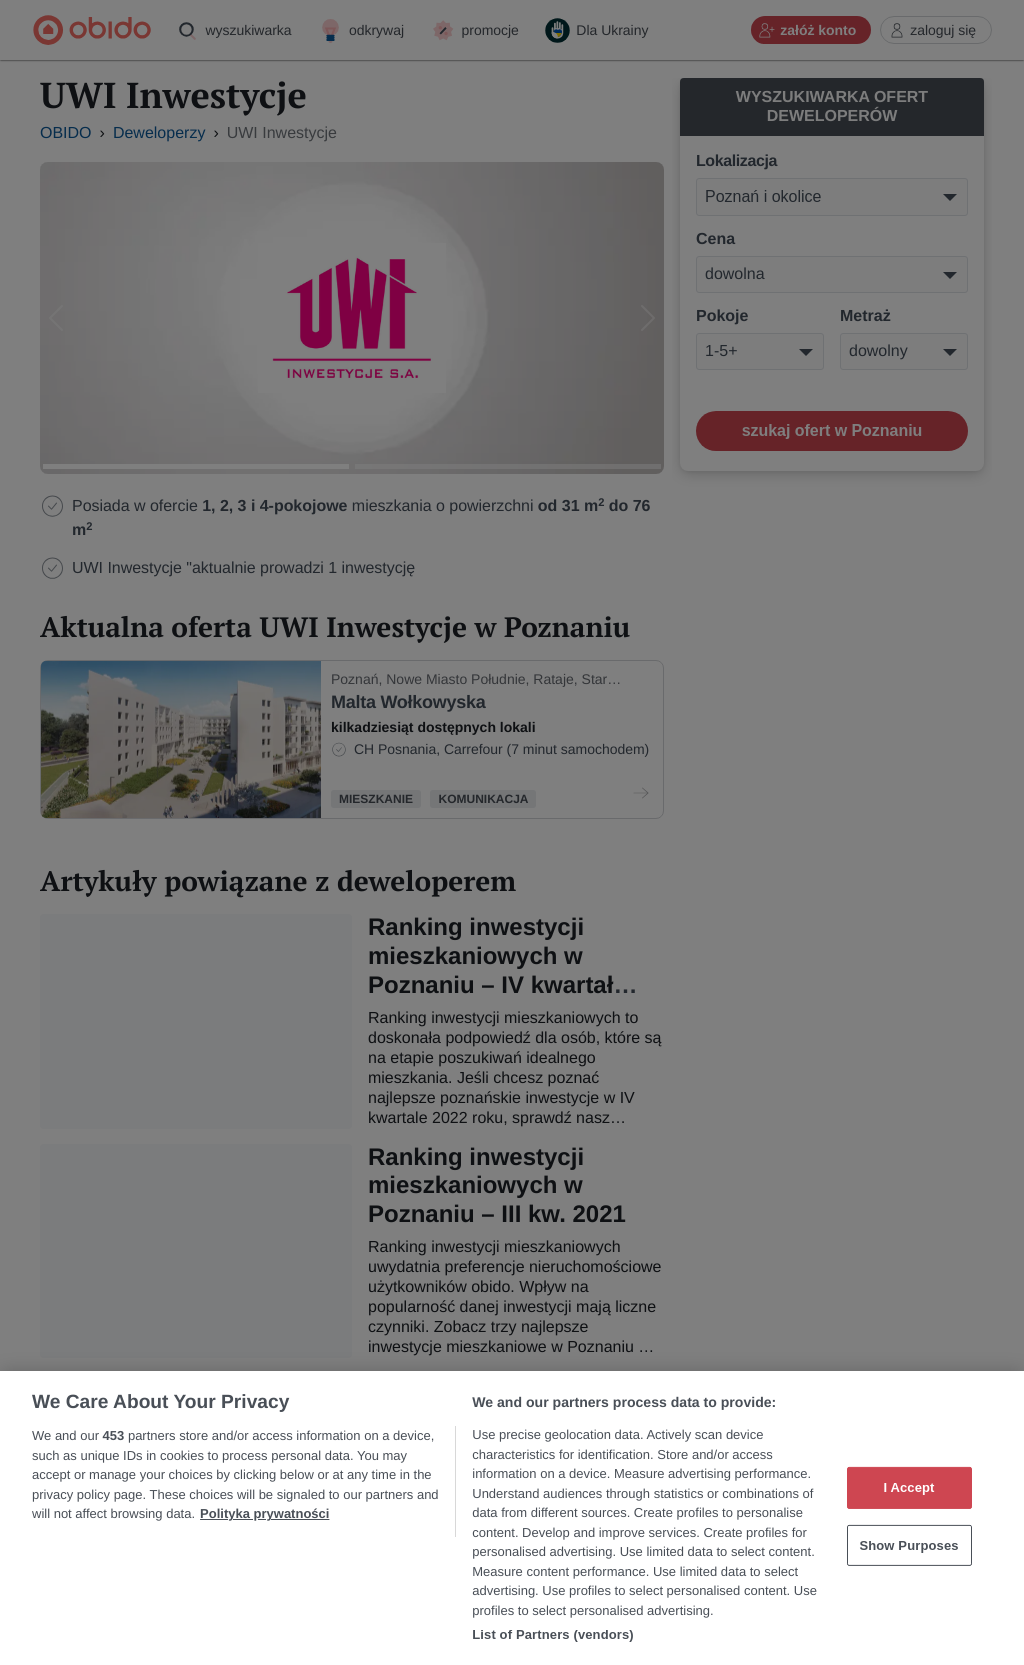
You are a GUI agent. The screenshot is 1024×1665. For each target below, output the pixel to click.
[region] (512, 1518)
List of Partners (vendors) (553, 1634)
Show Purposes (908, 1545)
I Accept (908, 1487)
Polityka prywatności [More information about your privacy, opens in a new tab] (264, 1513)
